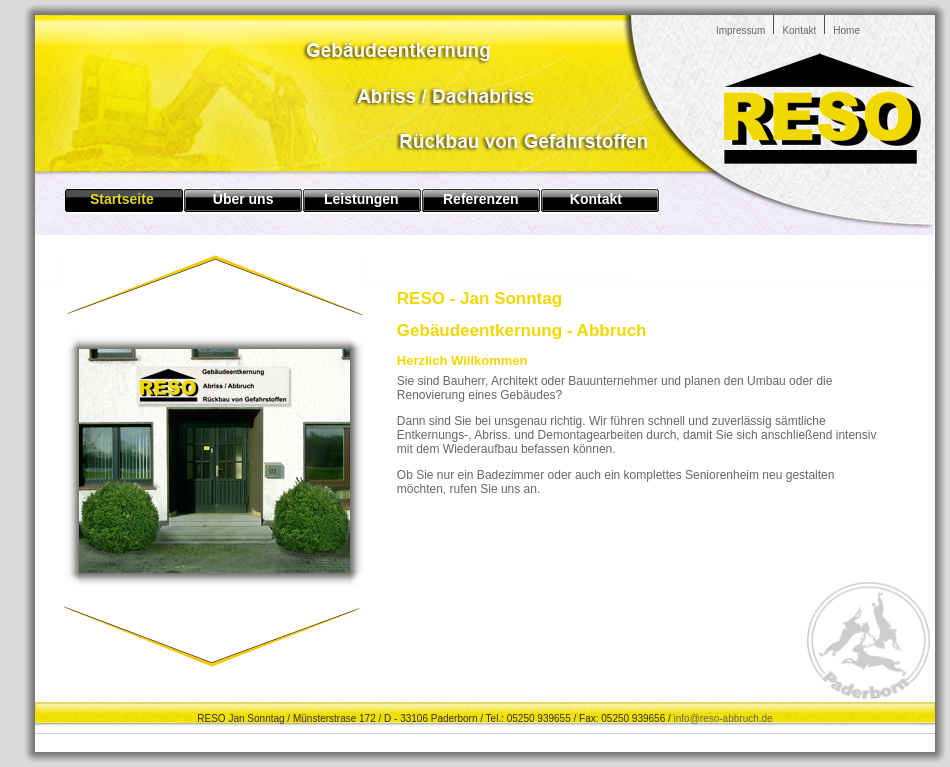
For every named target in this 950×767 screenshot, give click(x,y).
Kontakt (799, 30)
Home (846, 30)
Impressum (740, 30)
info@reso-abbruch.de (723, 718)
